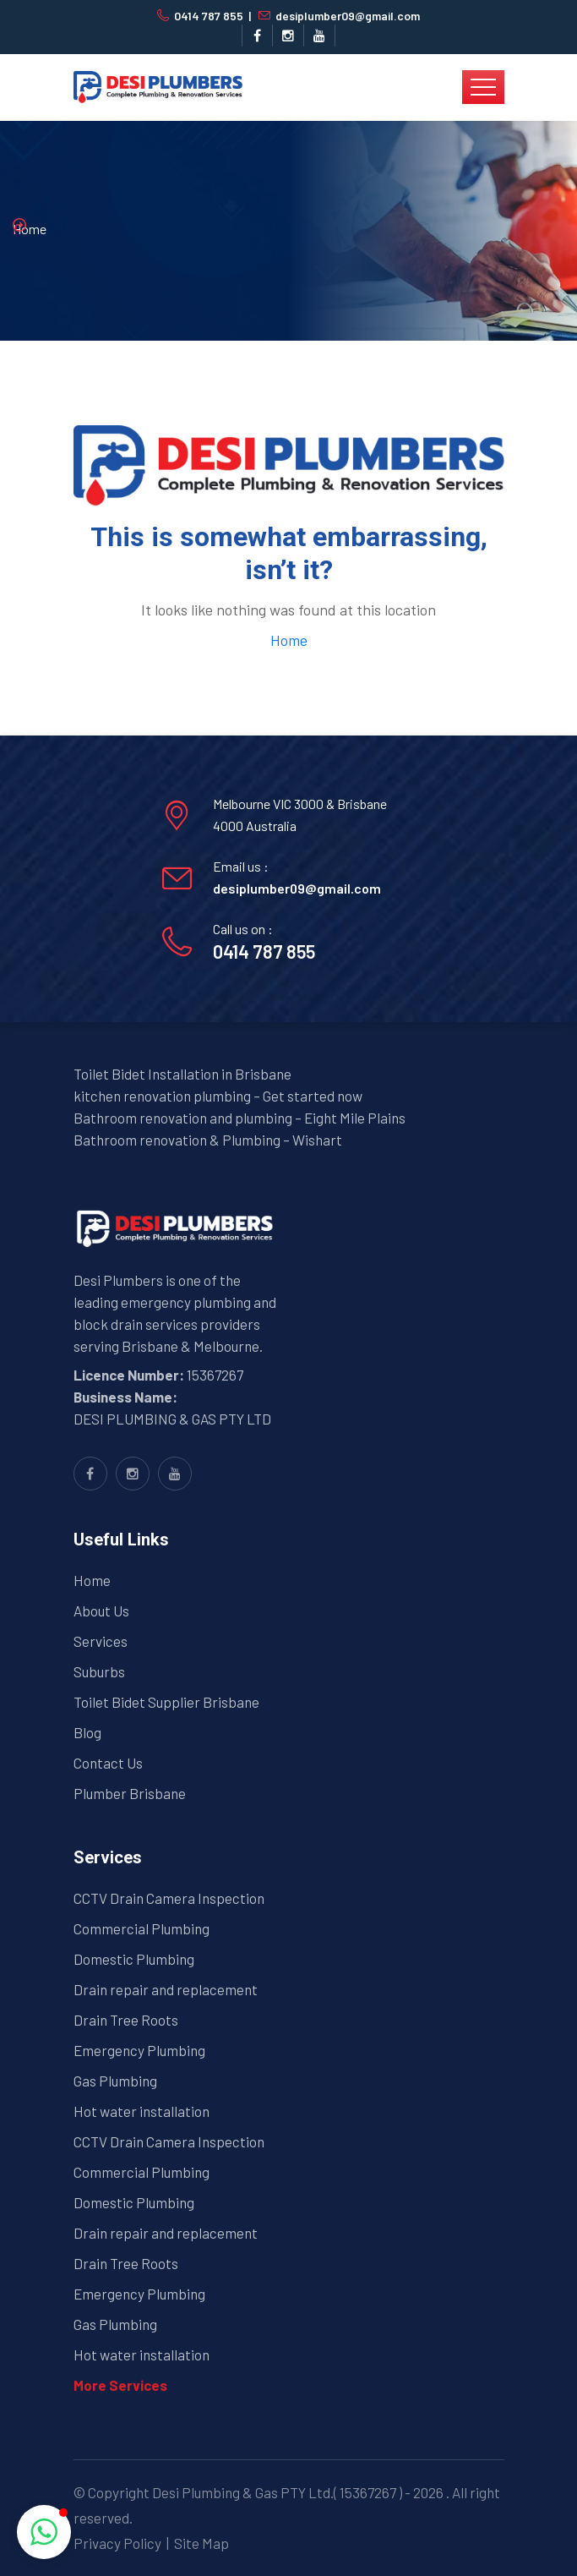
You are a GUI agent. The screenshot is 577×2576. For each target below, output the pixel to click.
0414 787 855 (208, 15)
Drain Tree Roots (125, 2019)
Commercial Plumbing (141, 1928)
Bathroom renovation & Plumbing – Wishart (207, 1139)
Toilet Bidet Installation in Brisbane (182, 1073)
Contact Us (108, 1762)
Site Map (201, 2543)
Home (29, 229)
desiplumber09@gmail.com (347, 15)
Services (100, 1641)
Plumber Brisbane (129, 1793)
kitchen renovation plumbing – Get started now (217, 1095)
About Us (101, 1610)
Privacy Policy (117, 2543)
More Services (120, 2384)
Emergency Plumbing (139, 2050)
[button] (44, 2532)
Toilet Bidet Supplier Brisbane (166, 1701)
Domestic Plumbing (133, 1958)
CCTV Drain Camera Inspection (168, 1898)
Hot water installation (141, 2111)
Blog (87, 1732)
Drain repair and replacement (165, 1989)
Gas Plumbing (115, 2080)
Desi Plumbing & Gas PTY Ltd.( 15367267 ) (277, 2492)
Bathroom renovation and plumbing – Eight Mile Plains (239, 1117)
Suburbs (99, 1671)
